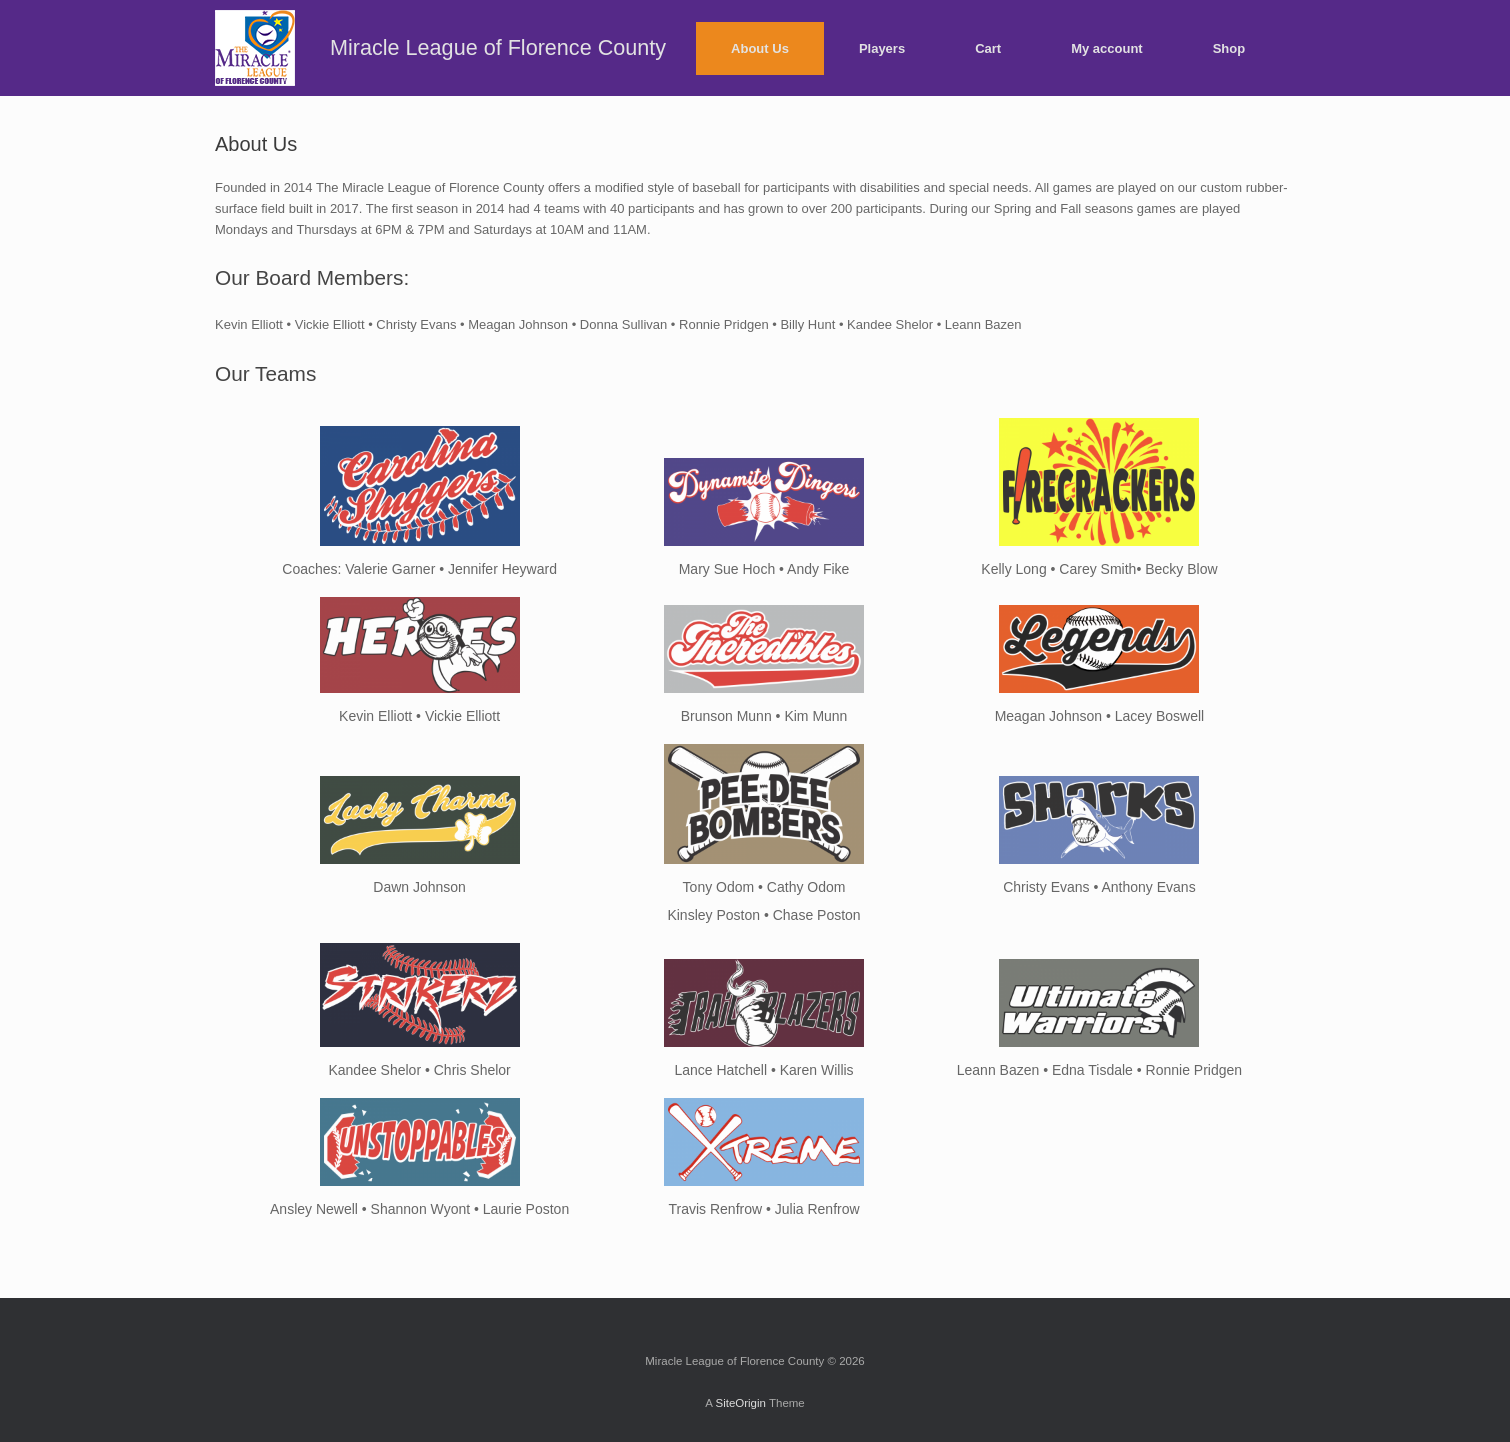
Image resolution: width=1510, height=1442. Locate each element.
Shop (1229, 48)
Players (882, 48)
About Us (760, 48)
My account (1107, 48)
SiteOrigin (740, 1403)
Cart (988, 48)
